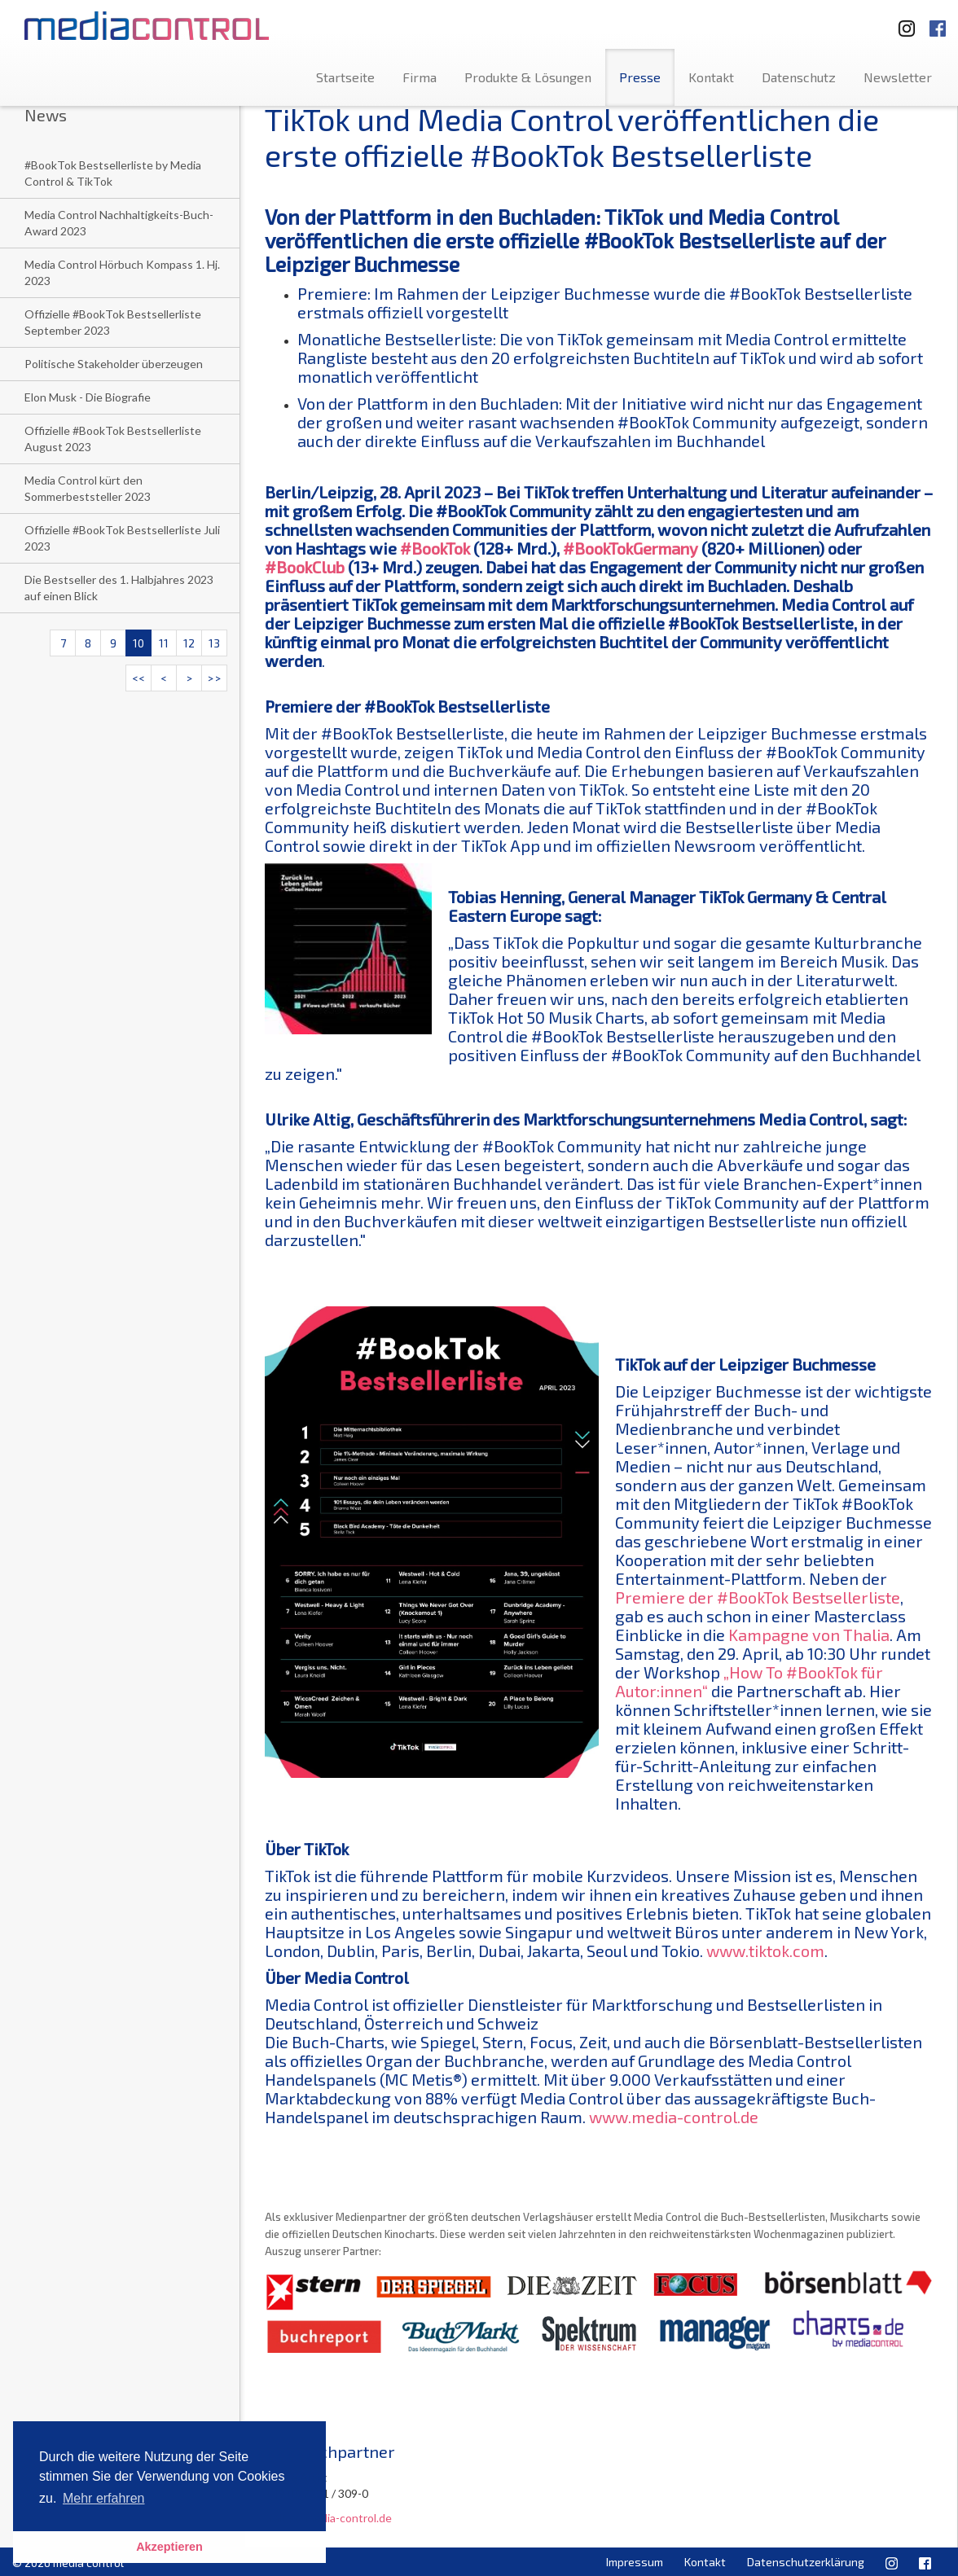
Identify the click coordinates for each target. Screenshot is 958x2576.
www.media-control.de (673, 2116)
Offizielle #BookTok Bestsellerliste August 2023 (112, 438)
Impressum (634, 2562)
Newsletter (898, 77)
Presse (640, 77)
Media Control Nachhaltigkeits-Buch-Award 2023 (118, 223)
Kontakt (711, 77)
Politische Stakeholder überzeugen (113, 364)
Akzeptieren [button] (169, 2546)
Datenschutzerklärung (805, 2562)
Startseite (345, 77)
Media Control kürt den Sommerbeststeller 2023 (87, 488)
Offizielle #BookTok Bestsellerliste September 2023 (112, 322)
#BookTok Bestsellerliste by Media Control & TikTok (112, 173)
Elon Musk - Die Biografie (87, 397)
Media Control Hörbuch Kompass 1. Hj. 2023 (122, 272)
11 (164, 643)
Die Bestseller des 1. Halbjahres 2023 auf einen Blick (118, 588)
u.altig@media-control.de (328, 2518)
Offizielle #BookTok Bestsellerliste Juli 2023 (122, 538)
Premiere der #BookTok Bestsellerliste (757, 1597)
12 (189, 643)
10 (138, 643)
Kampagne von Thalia (809, 1634)
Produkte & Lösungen (527, 77)
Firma (419, 77)
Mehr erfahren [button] (104, 2498)
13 (214, 643)
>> (214, 678)
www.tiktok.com (765, 1950)
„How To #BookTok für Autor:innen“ (749, 1681)
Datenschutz (799, 77)
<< (138, 678)
